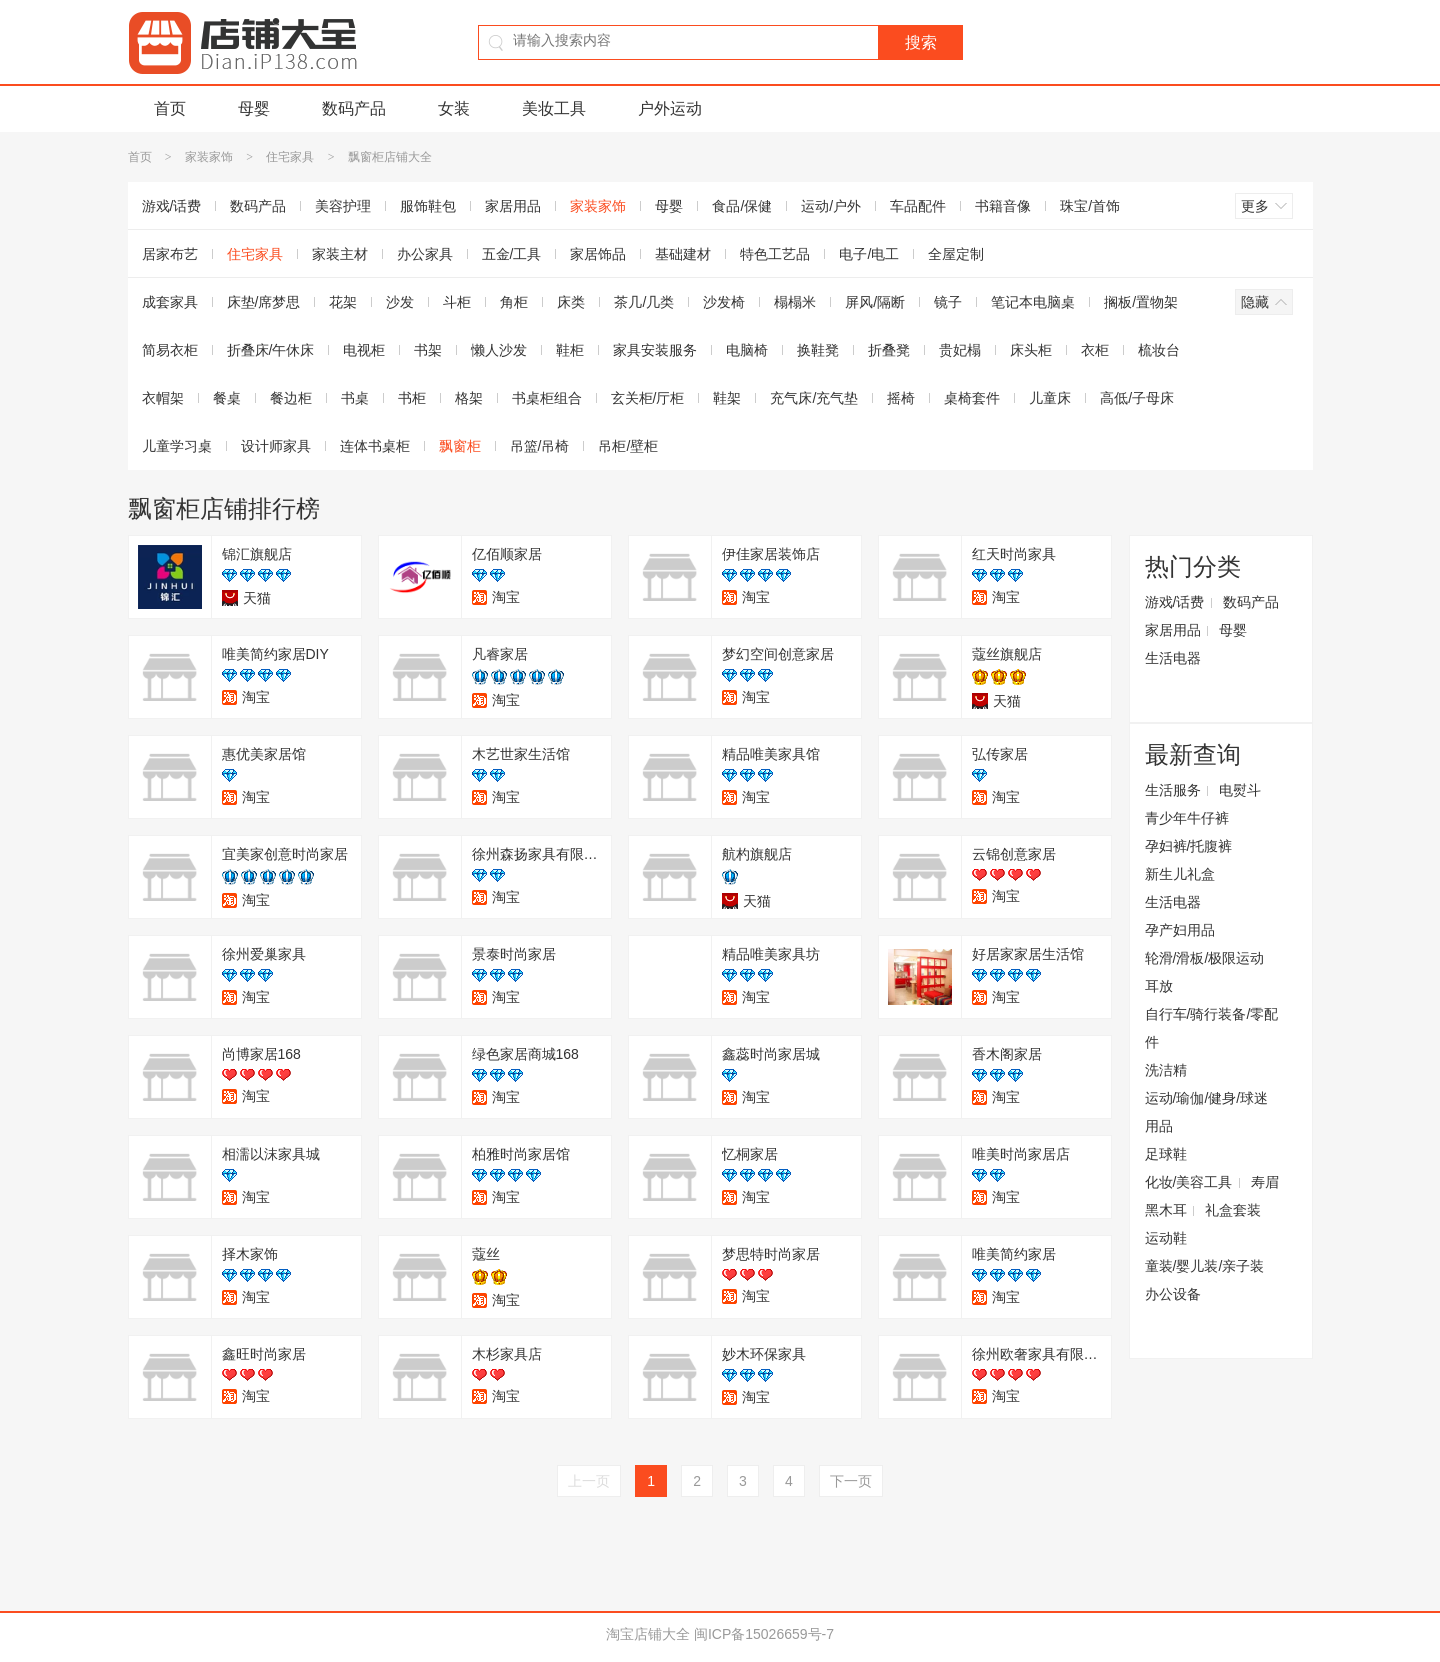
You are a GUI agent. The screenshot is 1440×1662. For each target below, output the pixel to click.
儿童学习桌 (177, 446)
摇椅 (901, 398)
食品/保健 (742, 206)
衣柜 (1095, 350)
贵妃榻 (960, 350)
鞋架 (727, 398)
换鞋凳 (818, 350)
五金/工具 (512, 254)
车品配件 (918, 206)
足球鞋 (1166, 1154)
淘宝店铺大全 (648, 1634)
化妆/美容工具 (1189, 1182)
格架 (469, 398)
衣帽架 (163, 398)
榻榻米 (795, 302)
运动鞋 (1166, 1238)
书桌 (355, 398)
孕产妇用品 (1180, 930)
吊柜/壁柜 (628, 446)
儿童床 (1050, 398)
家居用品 (513, 206)
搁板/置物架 (1141, 302)
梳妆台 (1159, 350)
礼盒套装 (1233, 1210)
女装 (454, 108)
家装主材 (340, 254)
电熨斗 (1240, 790)
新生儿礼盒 (1180, 874)
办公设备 (1173, 1294)
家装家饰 (209, 157)
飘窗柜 (460, 446)
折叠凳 (889, 350)
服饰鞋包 (428, 206)
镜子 (948, 302)
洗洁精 (1166, 1070)
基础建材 (683, 254)
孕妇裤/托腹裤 (1189, 846)
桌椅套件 (972, 398)
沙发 (400, 302)
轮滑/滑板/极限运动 (1205, 958)
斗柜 (457, 302)
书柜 (412, 398)
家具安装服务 (655, 350)
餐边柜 (291, 398)
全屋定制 (956, 254)
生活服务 (1173, 790)
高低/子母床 (1137, 398)
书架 (428, 350)
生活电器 (1173, 658)
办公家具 (425, 254)
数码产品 (354, 108)
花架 (343, 302)
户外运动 (670, 108)
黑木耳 (1166, 1210)
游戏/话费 (172, 206)
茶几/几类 (644, 302)
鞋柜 (570, 350)
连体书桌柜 (375, 446)
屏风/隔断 (875, 302)
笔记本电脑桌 (1033, 302)
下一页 (851, 1481)
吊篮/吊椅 (540, 446)
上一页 (589, 1481)
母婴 (254, 108)
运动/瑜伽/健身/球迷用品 (1207, 1112)
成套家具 (170, 302)
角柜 (514, 302)
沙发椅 (724, 302)
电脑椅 (747, 350)
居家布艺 (170, 254)
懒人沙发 (499, 350)
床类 (571, 302)
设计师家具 (276, 446)
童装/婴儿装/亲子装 (1205, 1266)
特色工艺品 (775, 254)
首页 (170, 108)
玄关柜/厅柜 (648, 398)
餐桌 (227, 398)
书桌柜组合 (547, 398)
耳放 (1159, 986)
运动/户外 (831, 206)
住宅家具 (290, 157)
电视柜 (364, 350)
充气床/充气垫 (814, 398)
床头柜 (1031, 350)
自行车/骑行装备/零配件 (1212, 1028)
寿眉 (1265, 1182)
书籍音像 (1003, 206)
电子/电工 (869, 254)
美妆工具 (554, 108)
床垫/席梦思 (264, 302)
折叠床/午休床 (271, 350)
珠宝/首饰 (1090, 206)
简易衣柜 (170, 350)
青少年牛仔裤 (1187, 818)
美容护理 (343, 206)
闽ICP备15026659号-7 (764, 1634)
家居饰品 (598, 254)
